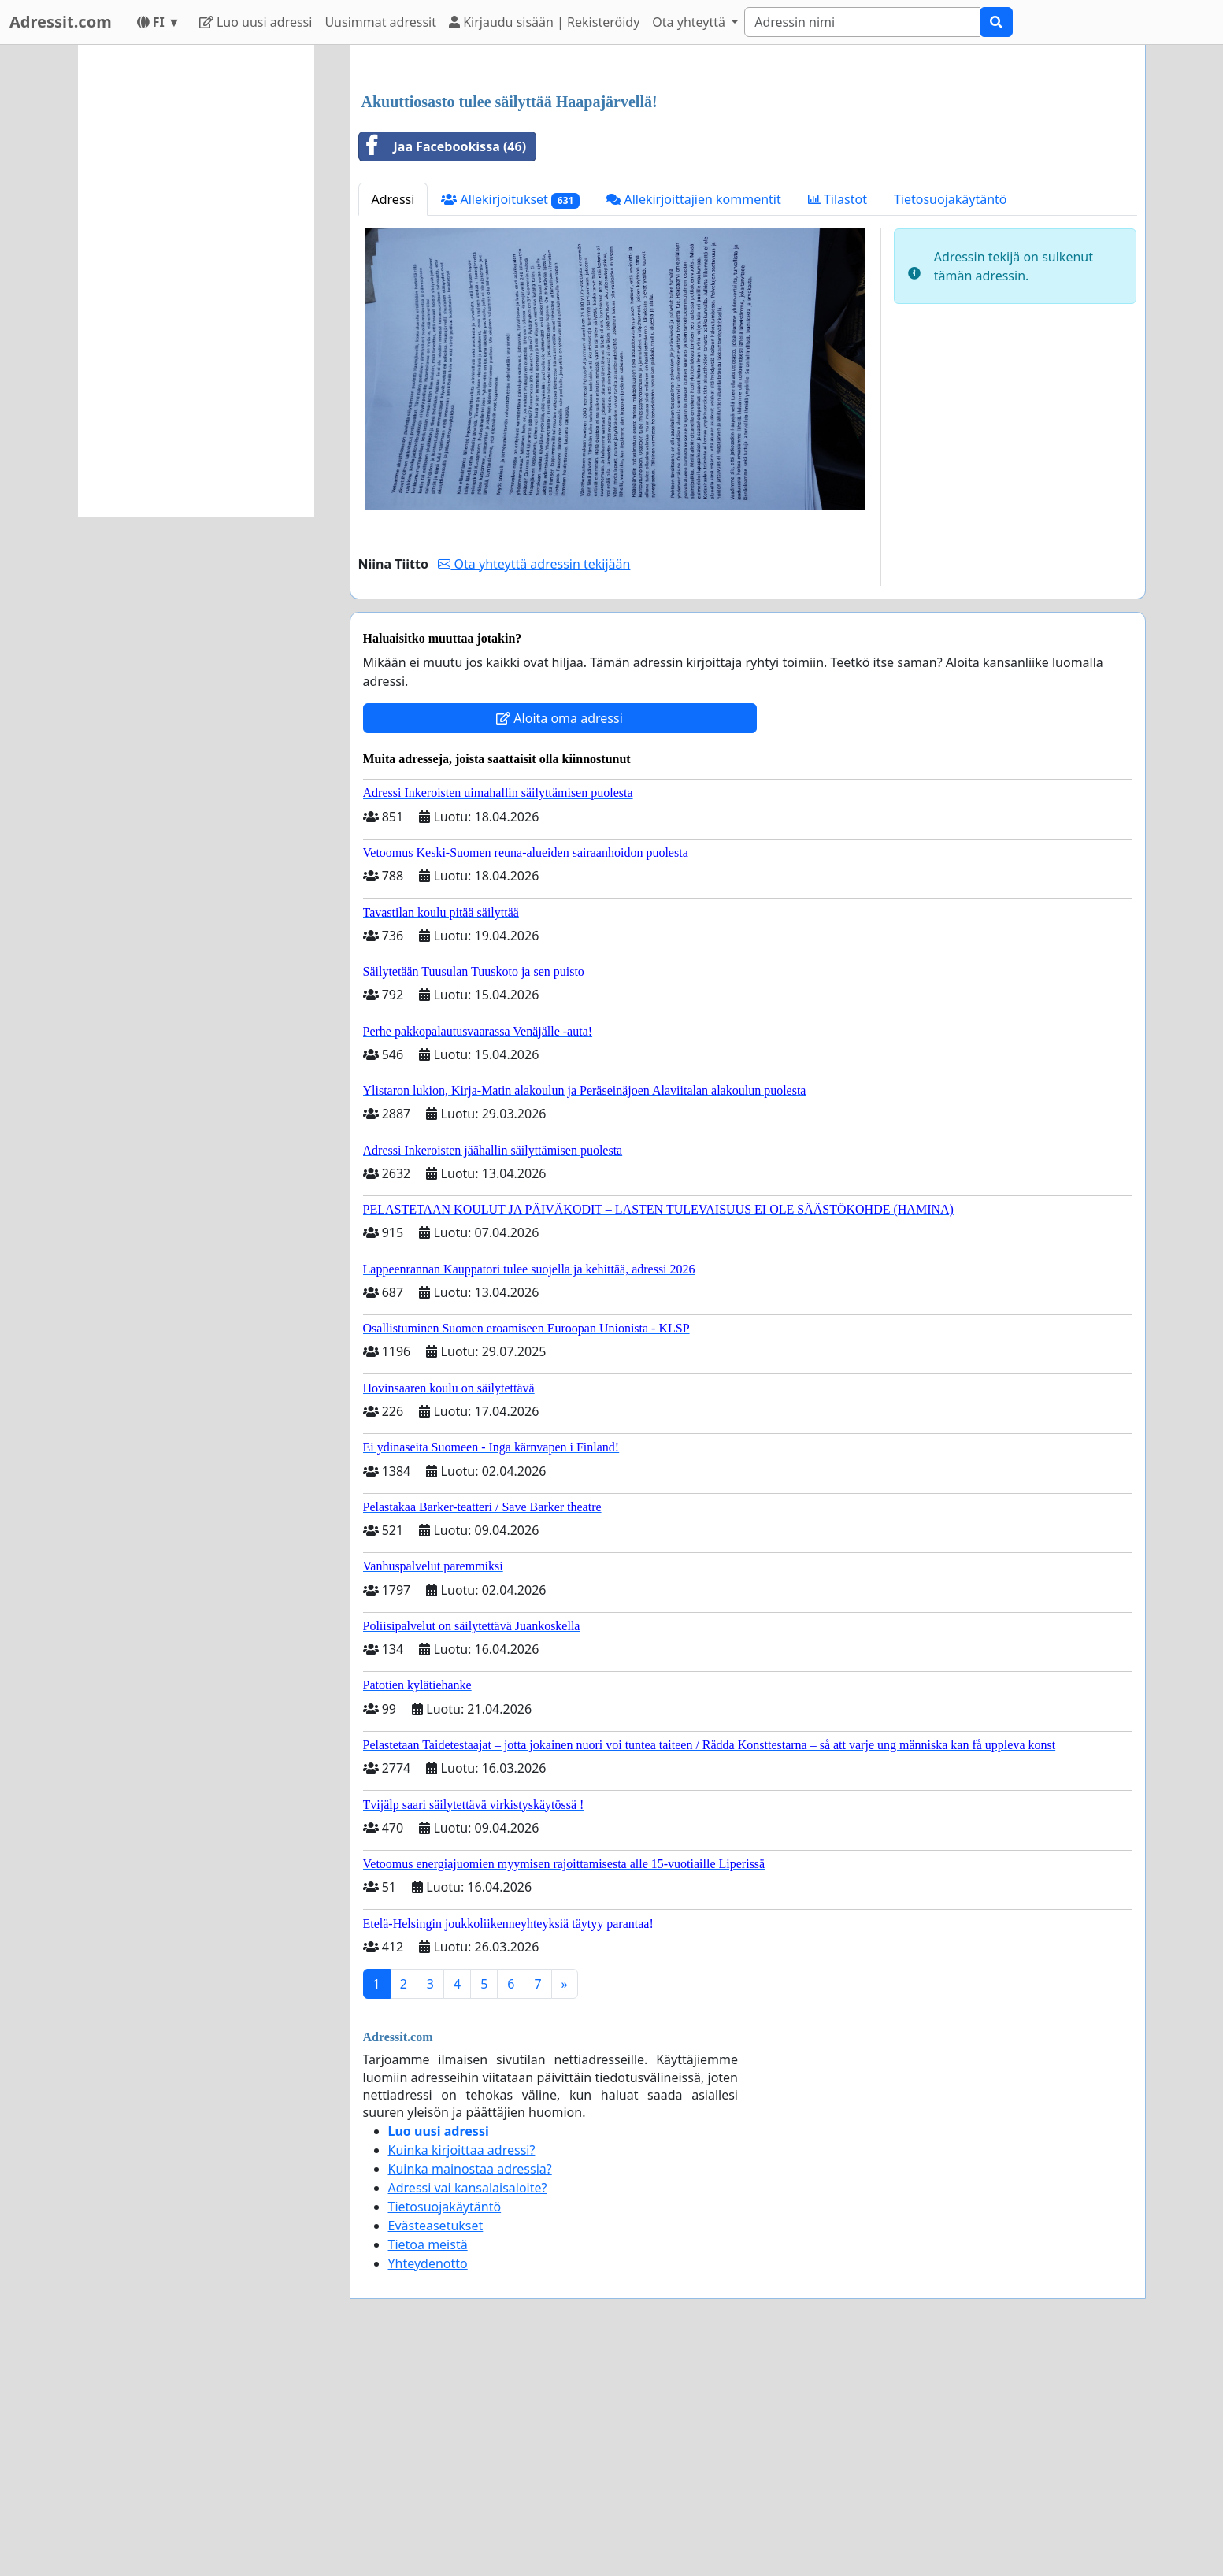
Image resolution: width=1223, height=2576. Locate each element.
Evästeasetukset (436, 2446)
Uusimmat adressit (380, 22)
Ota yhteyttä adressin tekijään (534, 784)
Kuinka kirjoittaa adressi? (462, 2370)
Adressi (393, 419)
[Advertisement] (747, 180)
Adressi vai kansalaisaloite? (467, 2408)
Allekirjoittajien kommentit (693, 419)
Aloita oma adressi (559, 938)
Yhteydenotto (428, 2484)
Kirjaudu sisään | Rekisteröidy (544, 22)
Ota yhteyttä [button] (690, 22)
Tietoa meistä (428, 2465)
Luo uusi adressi (256, 22)
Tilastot (837, 419)
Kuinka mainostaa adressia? (470, 2389)
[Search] (862, 22)
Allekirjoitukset (510, 420)
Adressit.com (60, 21)
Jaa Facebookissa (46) (443, 367)
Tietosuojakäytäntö (950, 419)
